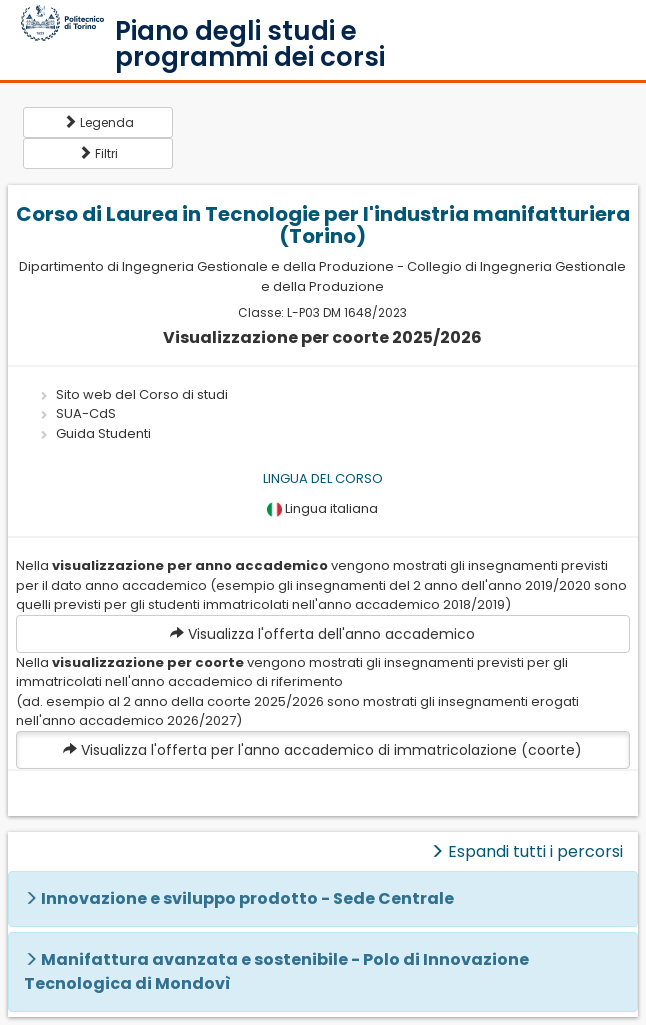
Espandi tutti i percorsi (526, 851)
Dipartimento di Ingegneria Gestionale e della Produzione (206, 266)
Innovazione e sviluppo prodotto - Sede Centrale (247, 898)
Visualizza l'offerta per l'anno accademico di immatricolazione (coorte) (322, 750)
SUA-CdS (86, 413)
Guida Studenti (103, 433)
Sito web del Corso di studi (142, 394)
